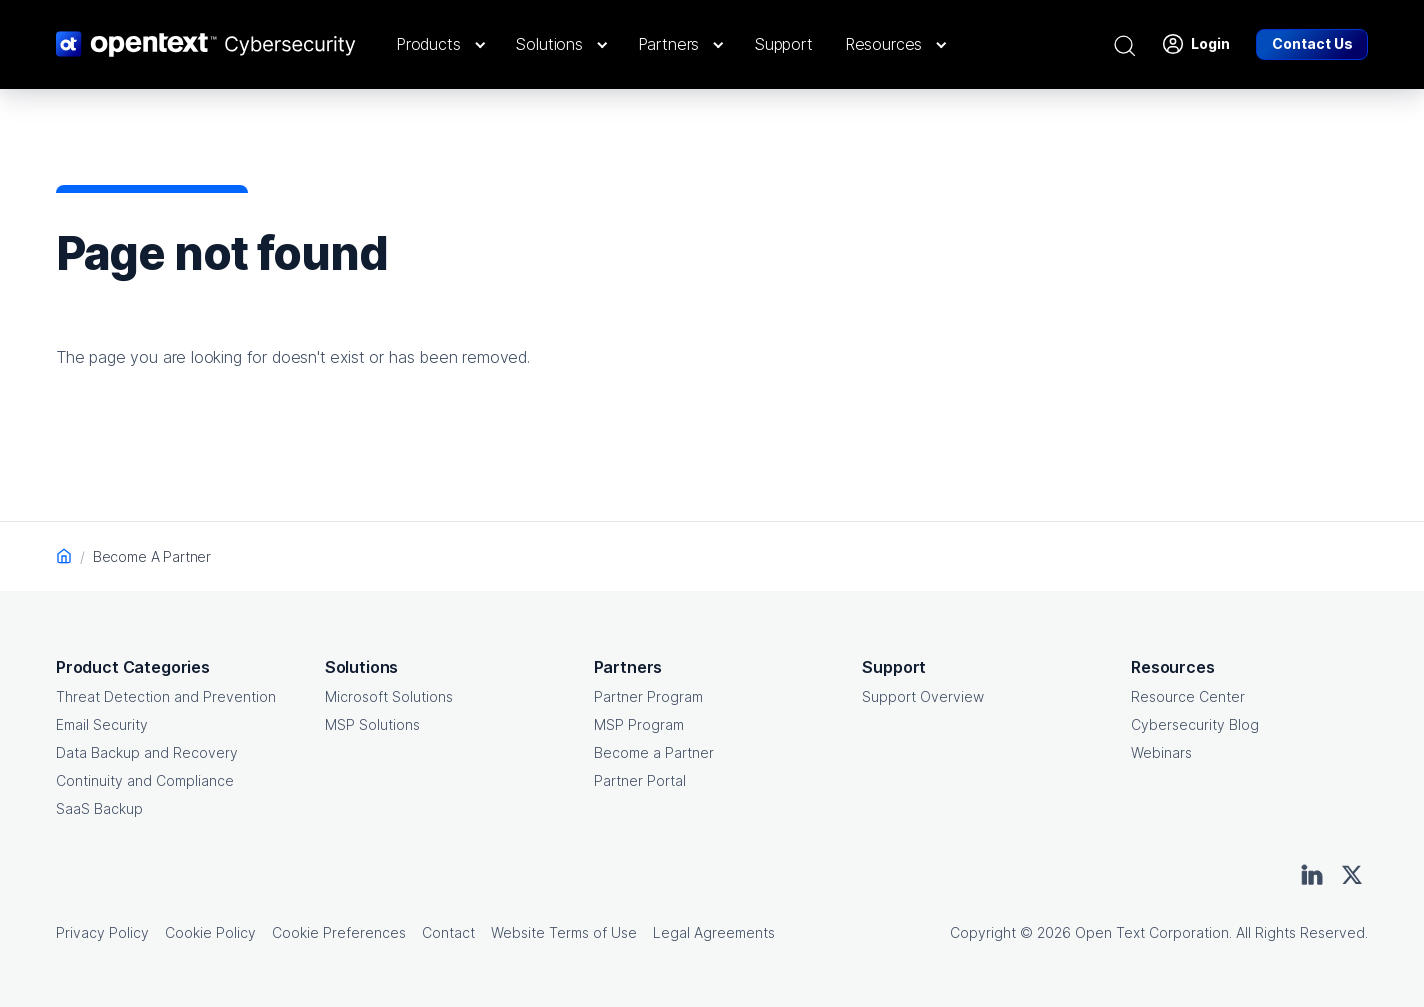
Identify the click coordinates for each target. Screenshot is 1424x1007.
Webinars (1161, 752)
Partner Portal (640, 780)
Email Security (102, 724)
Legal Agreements (714, 932)
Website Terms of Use (564, 932)
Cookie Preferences (339, 932)
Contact (448, 932)
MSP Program (639, 724)
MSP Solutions (372, 724)
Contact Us (1312, 43)
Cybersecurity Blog (1195, 724)
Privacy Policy (102, 932)
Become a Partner (654, 752)
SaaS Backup (99, 808)
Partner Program (648, 696)
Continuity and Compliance (145, 780)
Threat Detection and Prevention (166, 696)
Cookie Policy (210, 932)
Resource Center (1188, 696)
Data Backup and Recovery (147, 752)
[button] (439, 44)
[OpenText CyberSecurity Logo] (206, 44)
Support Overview (923, 696)
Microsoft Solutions (389, 696)
